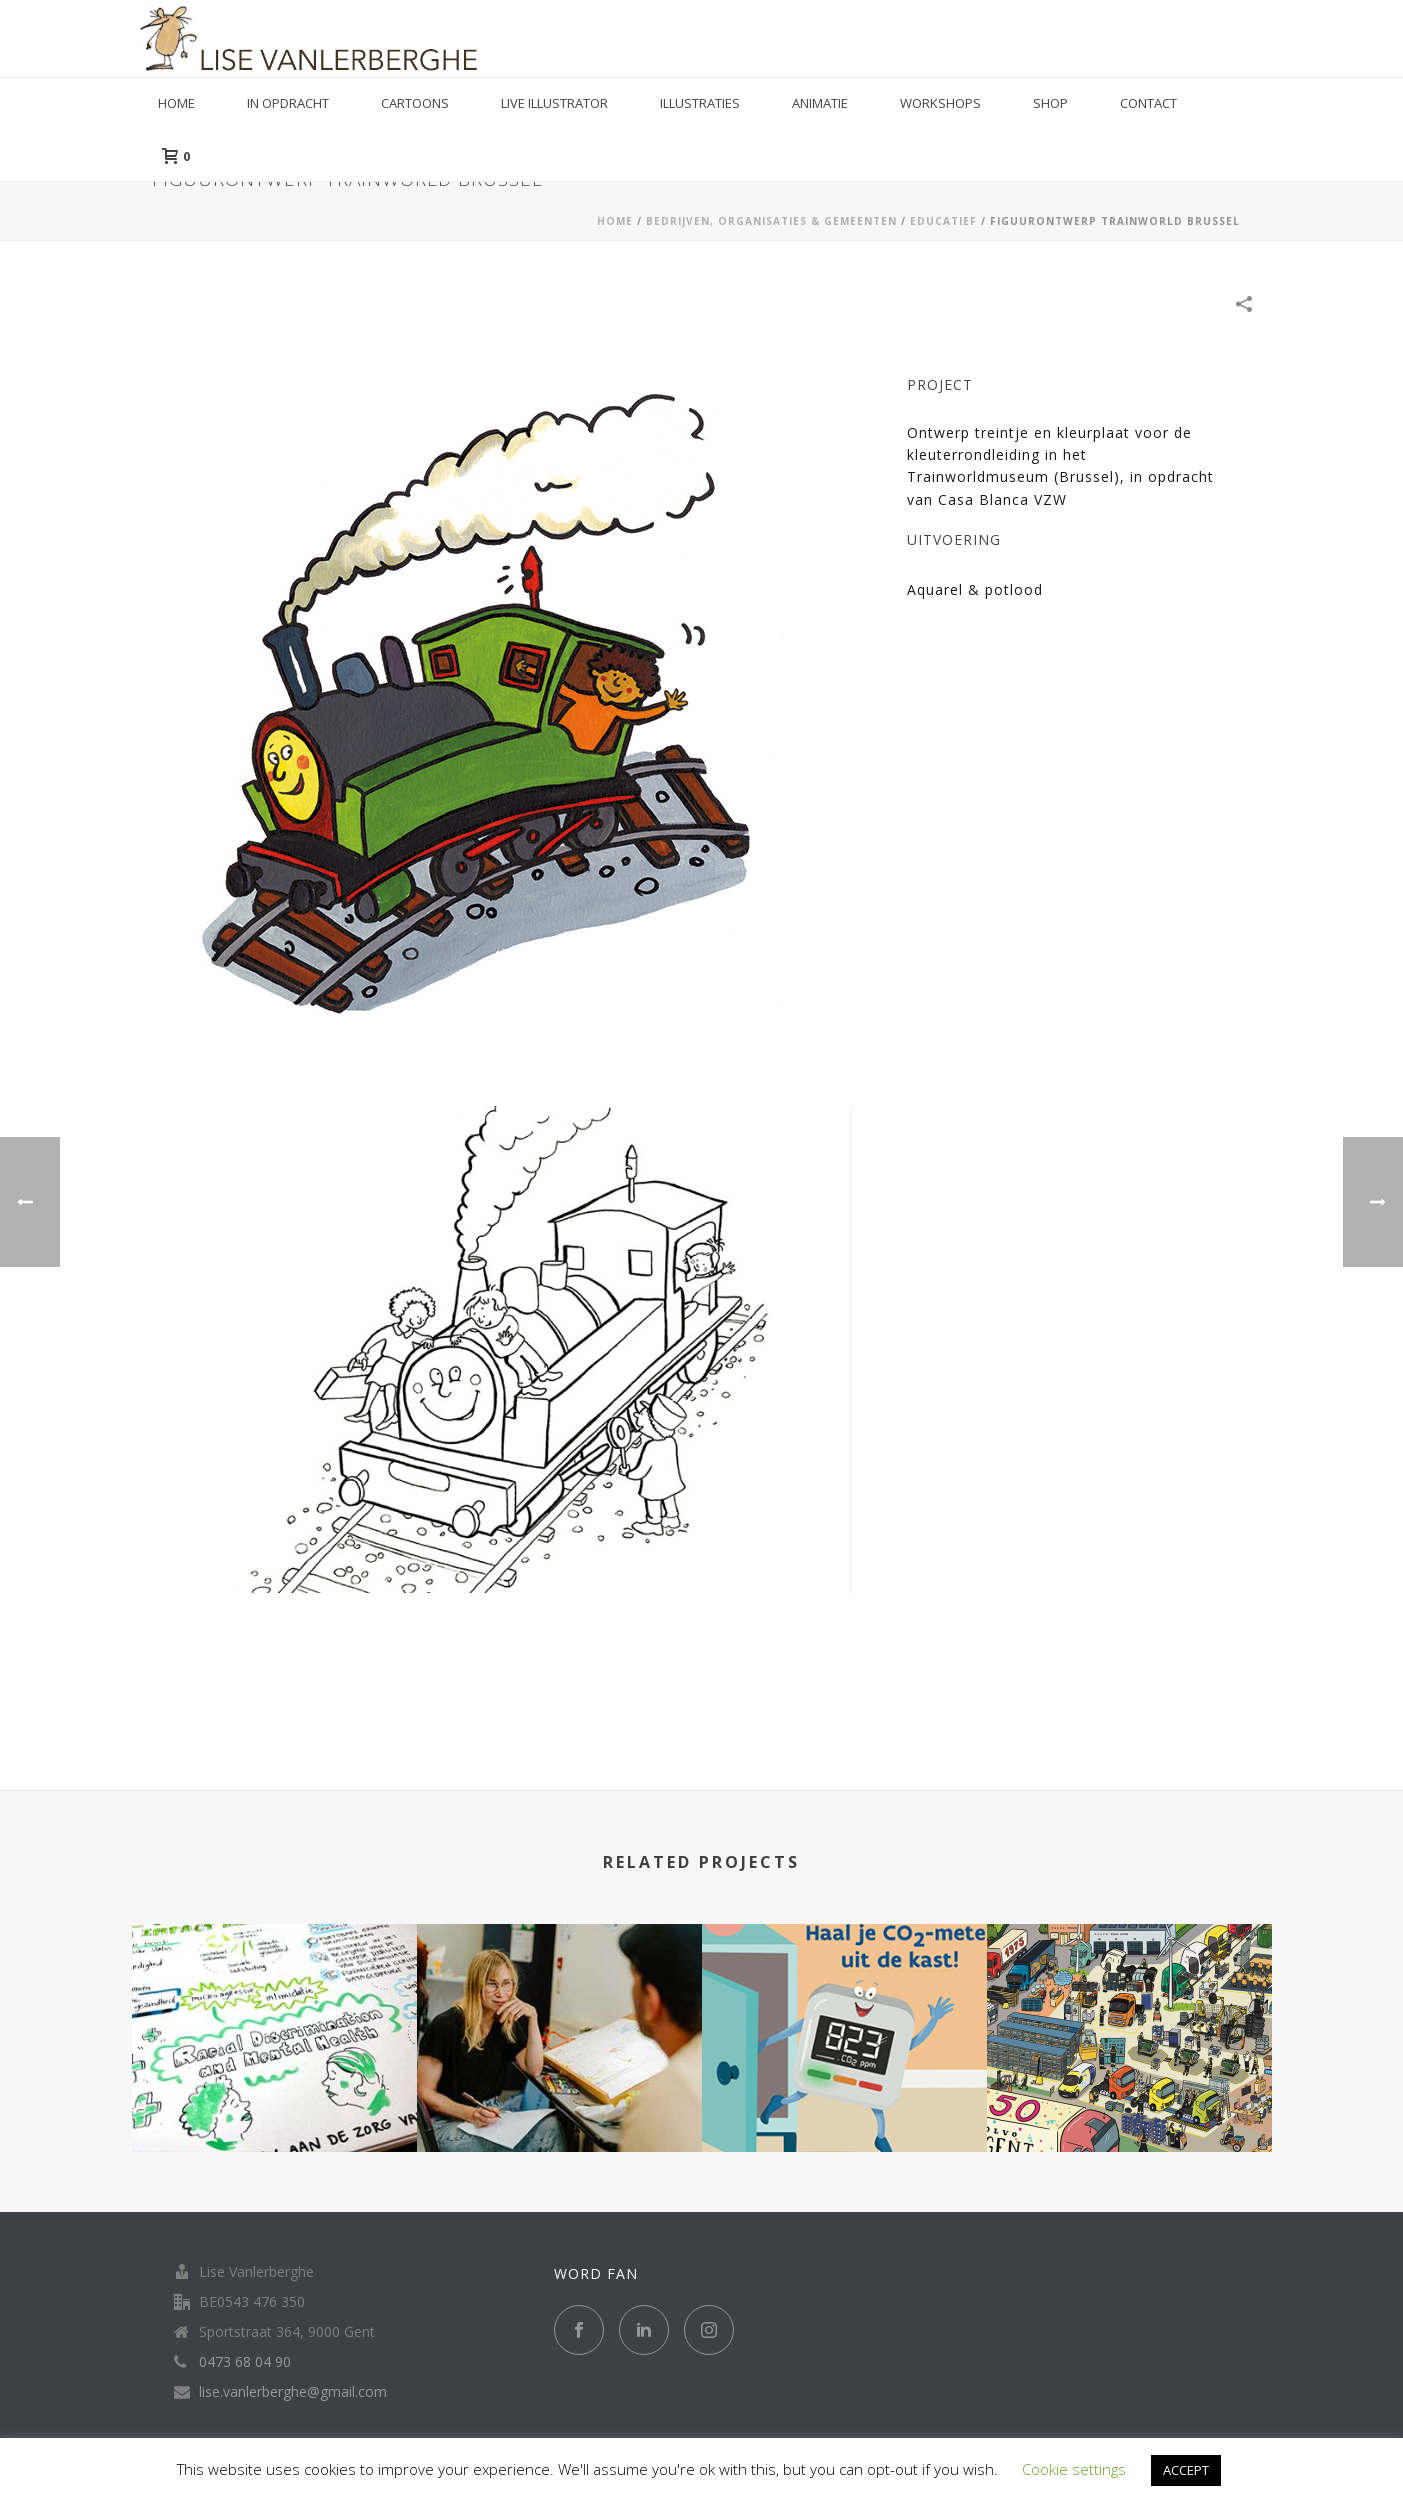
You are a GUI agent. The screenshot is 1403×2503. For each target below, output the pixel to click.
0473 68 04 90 (245, 2362)
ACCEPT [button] (1186, 2470)
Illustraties (700, 103)
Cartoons (415, 103)
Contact (1148, 103)
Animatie (820, 103)
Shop (1050, 103)
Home (176, 103)
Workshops (940, 103)
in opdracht (288, 103)
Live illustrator (554, 103)
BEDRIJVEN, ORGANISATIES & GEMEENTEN (771, 221)
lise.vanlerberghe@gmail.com (293, 2392)
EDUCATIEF (943, 221)
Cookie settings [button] (1074, 2469)
